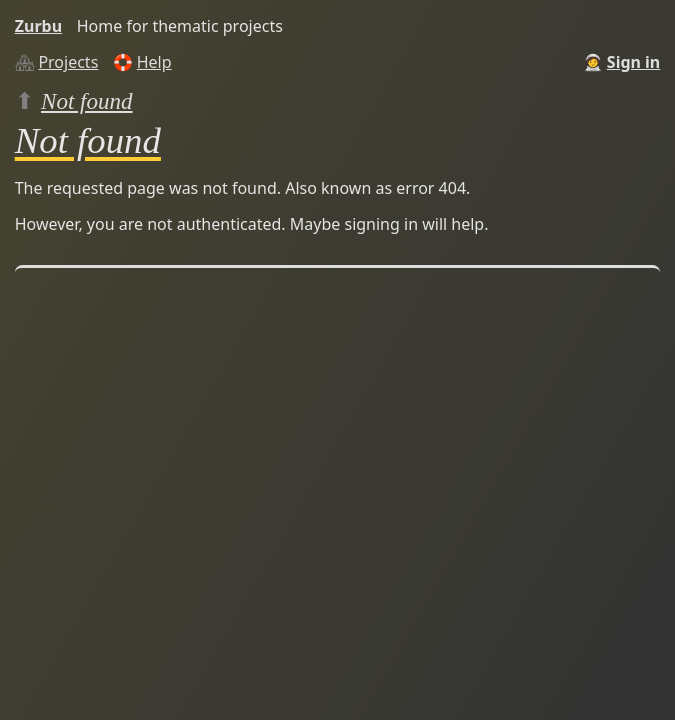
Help (154, 62)
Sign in (633, 62)
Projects (68, 62)
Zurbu (38, 26)
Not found (87, 101)
